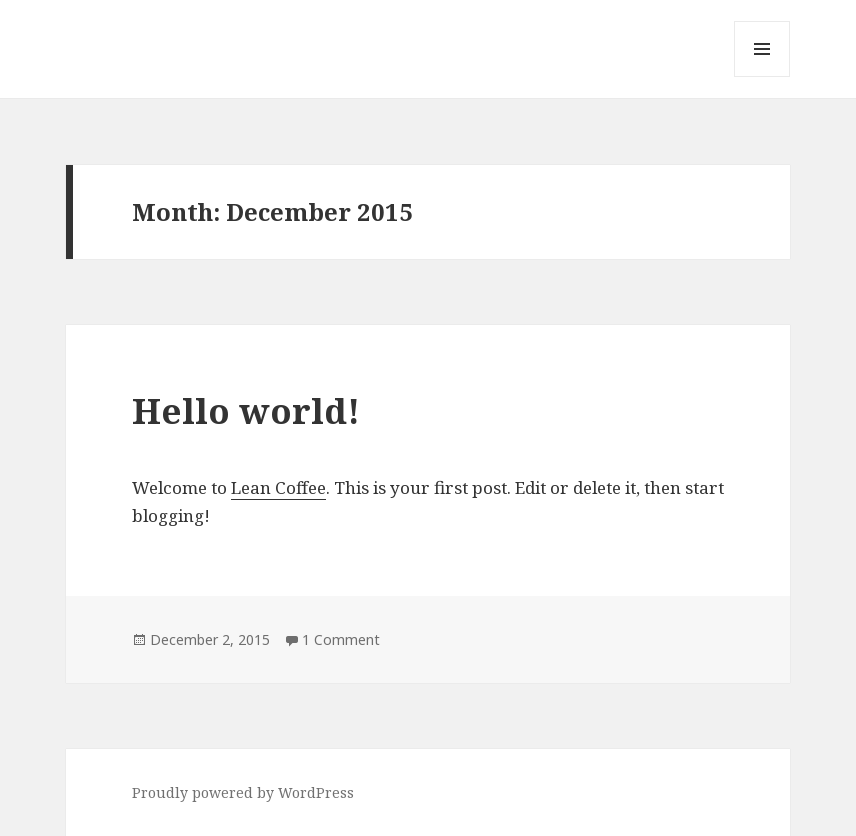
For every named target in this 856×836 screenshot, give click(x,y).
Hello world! (246, 410)
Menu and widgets (762, 76)
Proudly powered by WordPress (243, 792)
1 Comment (341, 639)
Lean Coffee (278, 487)
